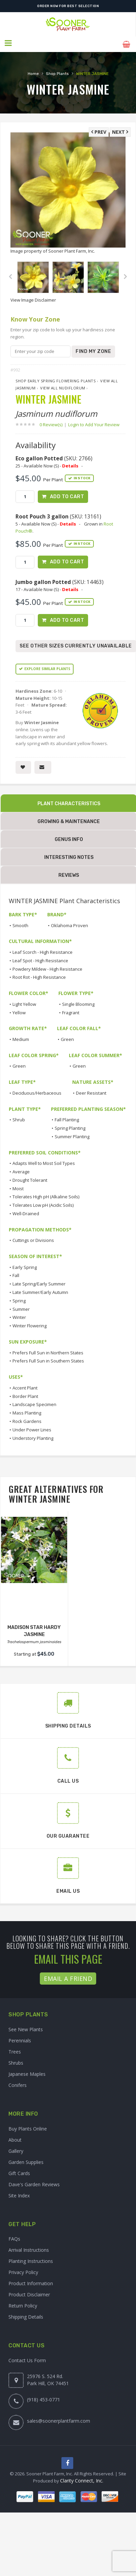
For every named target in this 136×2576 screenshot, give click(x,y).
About (15, 2138)
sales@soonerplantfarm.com (58, 2419)
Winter (19, 1316)
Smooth (20, 924)
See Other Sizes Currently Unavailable (76, 645)
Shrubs (15, 2061)
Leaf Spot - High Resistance (40, 959)
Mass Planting (26, 1411)
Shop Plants (57, 71)
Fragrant (70, 1011)
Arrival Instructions (28, 2248)
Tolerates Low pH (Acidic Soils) (43, 1204)
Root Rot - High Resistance (39, 976)
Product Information (30, 2282)
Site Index (19, 2194)
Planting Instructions (30, 2259)
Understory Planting (32, 1437)
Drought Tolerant (29, 1179)
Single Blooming (78, 1003)
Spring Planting (70, 1127)
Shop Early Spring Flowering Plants (56, 378)
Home (33, 71)
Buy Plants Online (27, 2127)
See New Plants (25, 2028)
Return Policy (22, 2304)
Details (70, 463)
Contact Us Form (27, 2359)
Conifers (17, 2084)
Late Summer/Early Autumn (40, 1291)
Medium (20, 1038)
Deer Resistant (91, 1092)
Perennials (19, 2039)
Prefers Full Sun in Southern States (48, 1360)
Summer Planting (72, 1135)
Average (21, 1170)
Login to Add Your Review (93, 422)
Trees (14, 2050)
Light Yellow (24, 1003)
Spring (19, 1299)
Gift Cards (19, 2172)
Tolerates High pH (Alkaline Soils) (45, 1196)
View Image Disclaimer (33, 298)
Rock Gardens (27, 1420)
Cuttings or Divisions (33, 1239)
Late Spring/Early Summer (38, 1282)
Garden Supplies (26, 2161)
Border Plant (25, 1395)
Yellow (19, 1011)
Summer (21, 1308)
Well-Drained (25, 1212)
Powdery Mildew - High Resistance (47, 968)
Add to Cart (67, 495)
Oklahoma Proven (69, 924)
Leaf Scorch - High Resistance (42, 951)
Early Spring (24, 1266)
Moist (18, 1187)
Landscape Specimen (34, 1403)
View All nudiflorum (62, 385)
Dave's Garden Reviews (34, 2183)
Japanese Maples (27, 2072)
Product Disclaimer (29, 2293)
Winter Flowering (29, 1324)
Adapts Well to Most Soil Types (43, 1162)
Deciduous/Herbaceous (36, 1092)
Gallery (15, 2149)
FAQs (14, 2237)
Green (67, 1038)
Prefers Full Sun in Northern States (47, 1351)
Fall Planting (67, 1118)
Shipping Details (25, 2315)
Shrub (18, 1118)
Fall (15, 1274)
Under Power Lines (31, 1428)
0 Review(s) (52, 422)
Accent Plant (24, 1386)
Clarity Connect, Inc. (81, 2479)
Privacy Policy (23, 2271)
